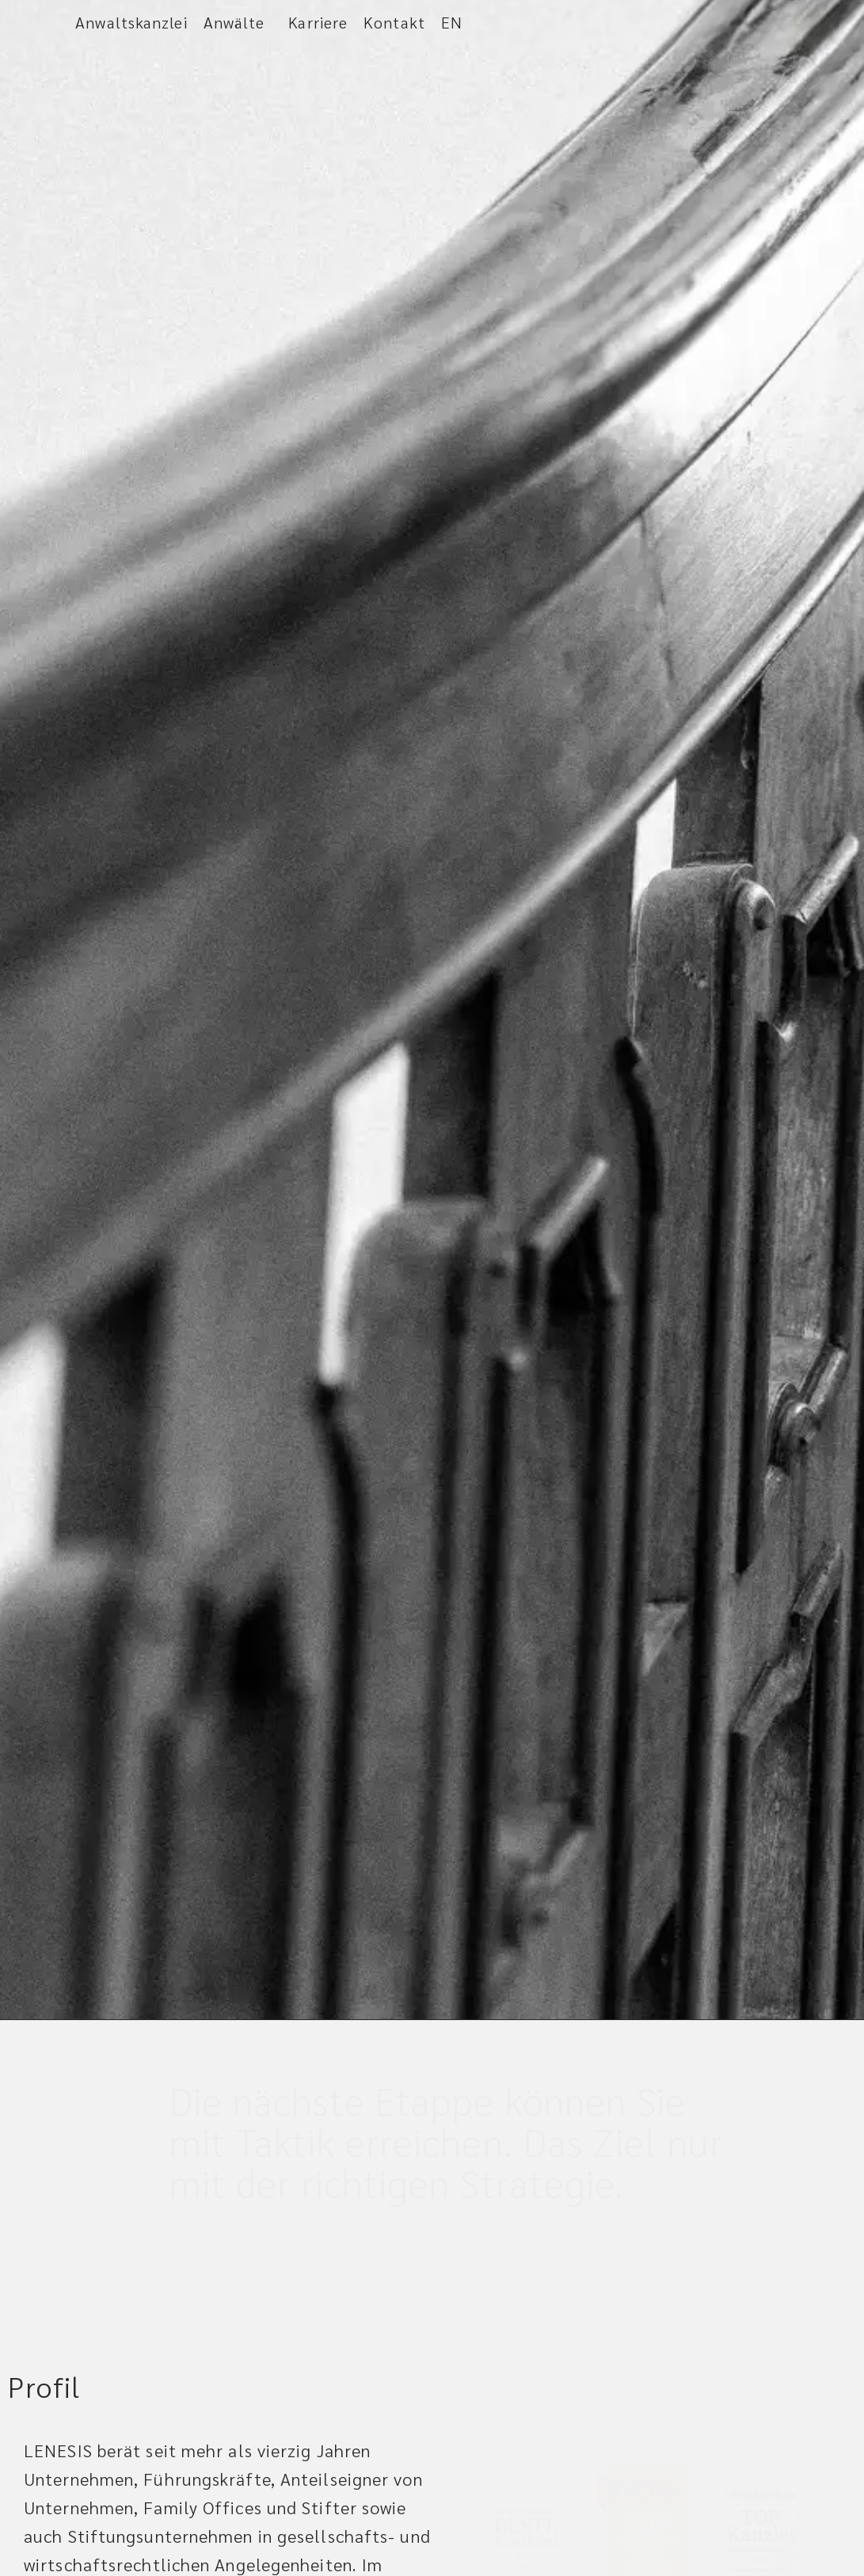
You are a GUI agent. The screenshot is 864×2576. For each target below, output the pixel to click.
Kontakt (394, 22)
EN (451, 22)
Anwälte (238, 22)
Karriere (318, 22)
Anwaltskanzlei (131, 22)
